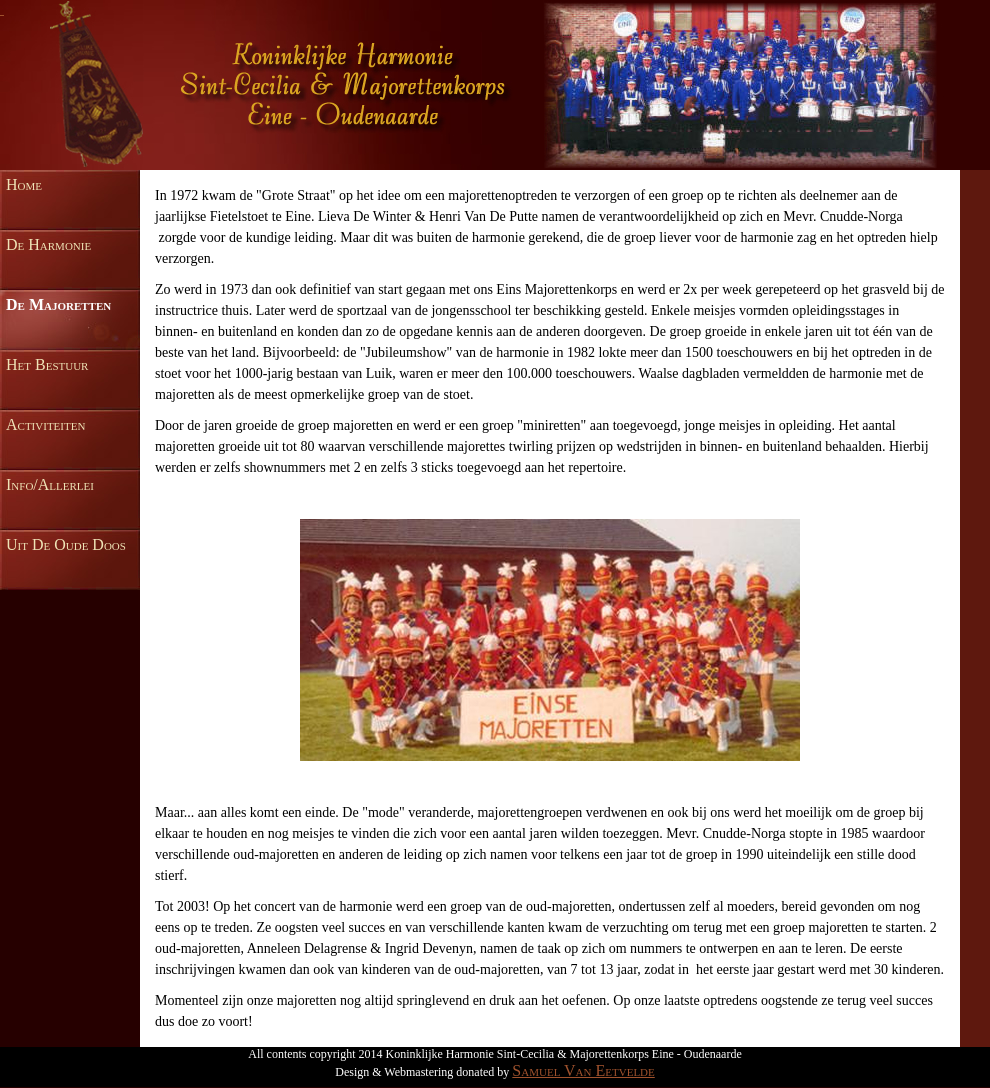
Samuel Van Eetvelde (583, 1070)
